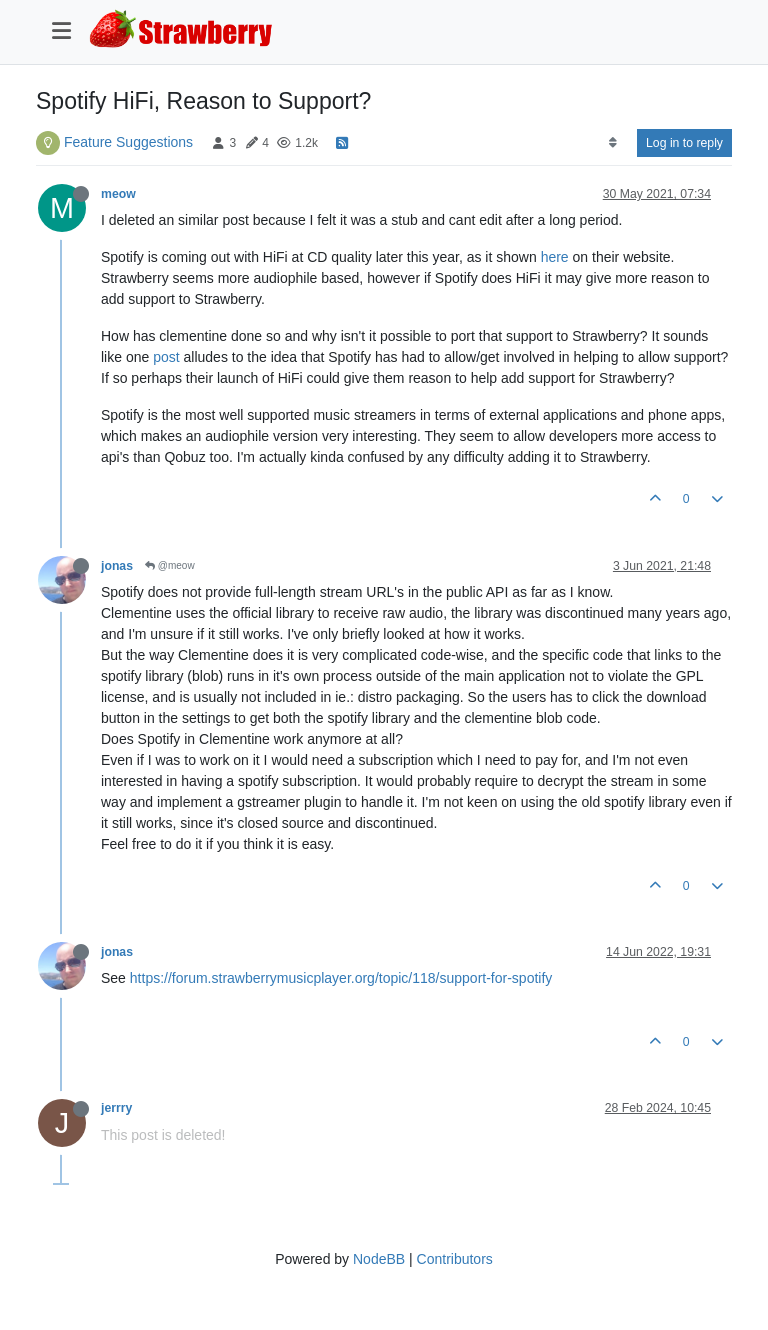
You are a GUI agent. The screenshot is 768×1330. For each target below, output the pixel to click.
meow (118, 194)
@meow (170, 565)
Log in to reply (684, 143)
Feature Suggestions (128, 142)
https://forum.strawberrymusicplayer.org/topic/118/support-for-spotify (341, 978)
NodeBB (379, 1259)
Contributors (455, 1259)
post (166, 357)
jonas (117, 566)
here (555, 257)
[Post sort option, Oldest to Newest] (612, 143)
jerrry (116, 1108)
